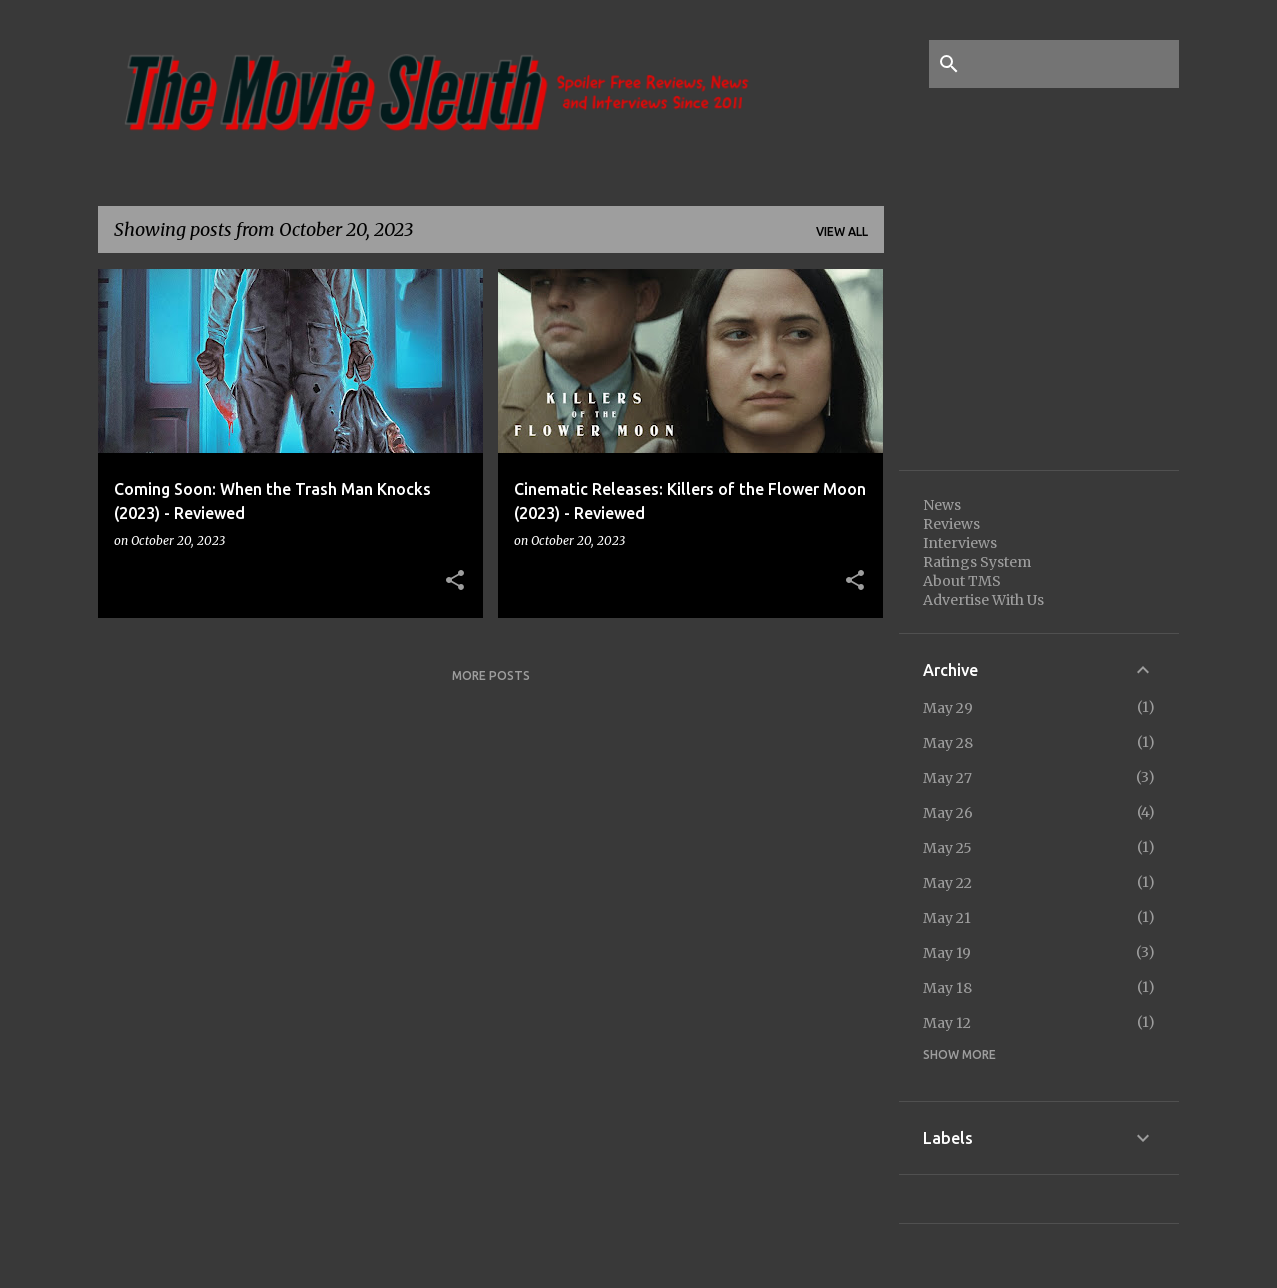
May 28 (948, 743)
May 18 (947, 988)
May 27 (947, 778)
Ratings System (977, 562)
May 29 (948, 708)
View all (842, 231)
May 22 (947, 883)
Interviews (960, 543)
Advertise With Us (983, 600)
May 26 (948, 813)
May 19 (947, 953)
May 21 (947, 918)
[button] (455, 581)
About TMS (962, 581)
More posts (491, 675)
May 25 (947, 848)
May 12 (947, 1023)
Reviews (951, 524)
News (942, 505)
